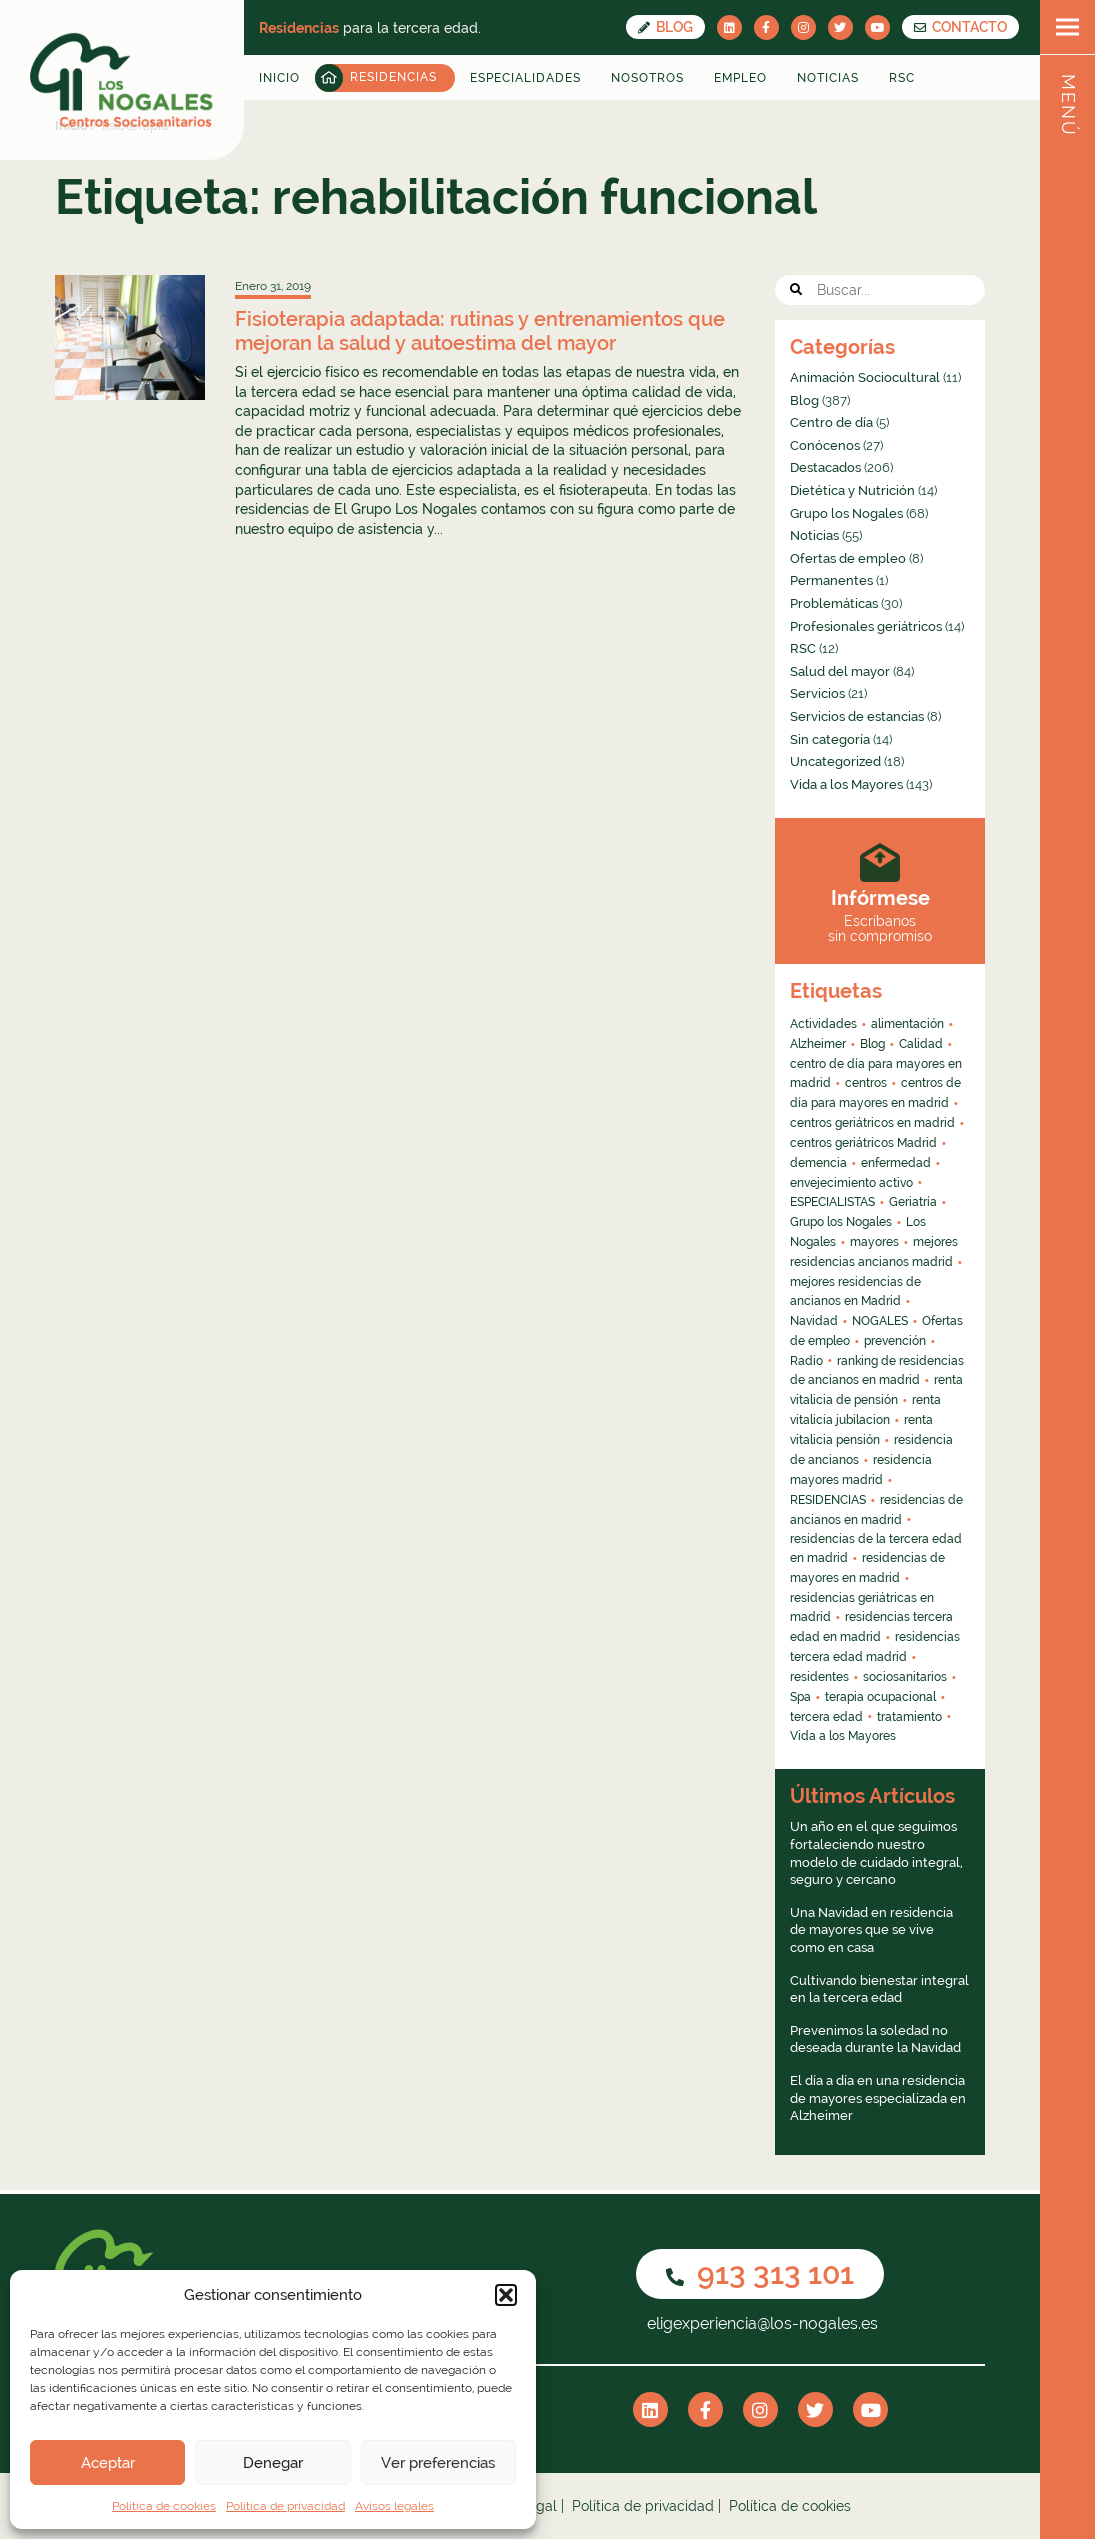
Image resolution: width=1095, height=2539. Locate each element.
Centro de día (831, 422)
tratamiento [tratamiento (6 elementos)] (909, 1717)
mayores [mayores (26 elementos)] (874, 1242)
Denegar (273, 2463)
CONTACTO (960, 27)
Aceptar (108, 2463)
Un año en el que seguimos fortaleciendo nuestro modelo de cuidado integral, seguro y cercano (876, 1853)
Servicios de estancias (857, 716)
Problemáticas (834, 603)
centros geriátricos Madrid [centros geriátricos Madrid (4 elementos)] (863, 1143)
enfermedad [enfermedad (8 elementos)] (896, 1163)
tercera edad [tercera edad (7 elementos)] (826, 1717)
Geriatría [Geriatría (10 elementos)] (913, 1202)
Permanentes (831, 580)
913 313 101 (760, 2273)
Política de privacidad (285, 2506)
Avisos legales (394, 2506)
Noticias (828, 78)
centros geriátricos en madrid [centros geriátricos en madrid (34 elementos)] (872, 1123)
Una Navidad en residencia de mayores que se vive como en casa (871, 1930)
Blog (665, 27)
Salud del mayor (840, 671)
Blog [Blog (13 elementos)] (872, 1044)
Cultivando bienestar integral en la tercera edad (879, 1989)
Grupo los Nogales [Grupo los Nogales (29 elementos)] (841, 1222)
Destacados (825, 467)
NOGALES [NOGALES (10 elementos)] (880, 1321)
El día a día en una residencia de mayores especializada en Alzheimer (878, 2098)
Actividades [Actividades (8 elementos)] (823, 1024)
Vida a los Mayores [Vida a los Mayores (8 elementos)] (843, 1736)
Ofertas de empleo (848, 558)
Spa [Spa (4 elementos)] (800, 1697)
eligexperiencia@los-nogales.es (760, 2323)
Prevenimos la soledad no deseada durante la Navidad (875, 2039)
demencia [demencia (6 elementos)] (818, 1163)
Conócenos (825, 445)
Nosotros (647, 78)
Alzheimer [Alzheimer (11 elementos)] (818, 1044)
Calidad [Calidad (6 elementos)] (921, 1044)
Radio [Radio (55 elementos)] (806, 1361)
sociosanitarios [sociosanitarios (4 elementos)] (905, 1677)
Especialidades (525, 78)
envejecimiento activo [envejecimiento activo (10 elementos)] (851, 1183)
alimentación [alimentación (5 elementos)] (907, 1024)
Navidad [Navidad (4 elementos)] (814, 1321)
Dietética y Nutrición (852, 490)
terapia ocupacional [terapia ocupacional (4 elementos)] (880, 1697)
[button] (506, 2295)
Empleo (740, 78)
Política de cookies (164, 2506)
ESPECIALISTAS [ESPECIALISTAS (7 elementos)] (832, 1202)
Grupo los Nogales (846, 513)
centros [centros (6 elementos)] (866, 1083)
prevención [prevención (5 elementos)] (895, 1341)
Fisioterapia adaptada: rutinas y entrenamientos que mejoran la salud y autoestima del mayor (480, 331)
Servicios (817, 693)
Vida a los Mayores (846, 784)
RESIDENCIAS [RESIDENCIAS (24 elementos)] (828, 1500)
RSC (902, 78)
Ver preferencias (438, 2463)
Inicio (279, 78)
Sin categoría (830, 739)
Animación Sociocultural (865, 377)
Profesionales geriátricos (866, 626)
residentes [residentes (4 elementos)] (819, 1677)
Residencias (393, 77)
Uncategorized (835, 761)
